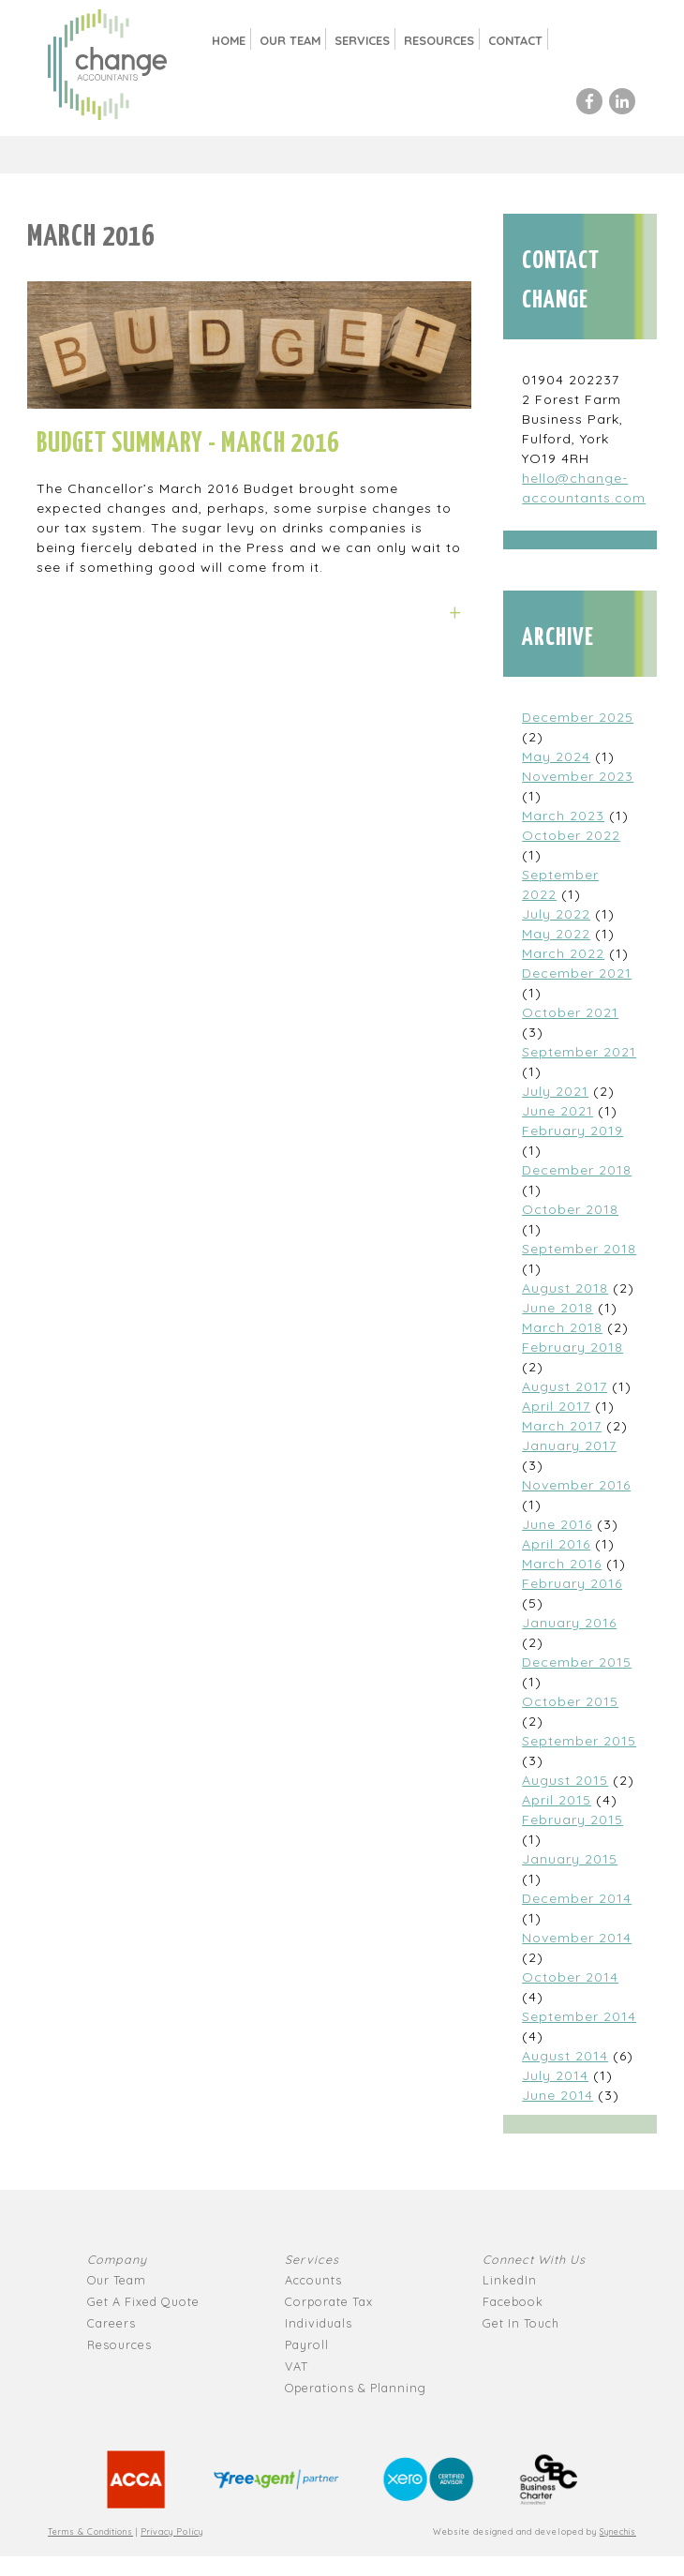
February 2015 (572, 1819)
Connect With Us (534, 2259)
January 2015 (569, 1858)
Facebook (513, 2301)
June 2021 (557, 1110)
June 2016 (557, 1524)
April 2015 (556, 1799)
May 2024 (556, 756)
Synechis (618, 2531)
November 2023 (577, 776)
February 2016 (572, 1583)
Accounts (313, 2279)
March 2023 (563, 815)
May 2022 (556, 933)
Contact (515, 40)
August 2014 (565, 2055)
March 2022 (563, 953)
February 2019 (572, 1130)
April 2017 (556, 1406)
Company (117, 2259)
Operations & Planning (355, 2387)
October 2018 (570, 1209)
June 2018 (557, 1307)
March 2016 (562, 1563)
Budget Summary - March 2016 (188, 443)
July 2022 (556, 914)
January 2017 (569, 1445)
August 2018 (565, 1288)
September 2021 (579, 1051)
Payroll (307, 2344)
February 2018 (572, 1347)
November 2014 (577, 1937)
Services (362, 40)
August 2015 (565, 1780)
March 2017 (562, 1425)
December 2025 (577, 717)
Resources (439, 40)
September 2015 (579, 1740)
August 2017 (564, 1386)
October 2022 (571, 835)
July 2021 (555, 1091)
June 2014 (557, 2095)
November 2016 (576, 1484)
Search (579, 40)
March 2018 (562, 1327)
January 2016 (569, 1622)
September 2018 (579, 1248)
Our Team (290, 40)
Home (228, 40)
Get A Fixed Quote (143, 2301)
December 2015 (577, 1662)
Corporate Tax (329, 2301)
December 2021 (577, 973)
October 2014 (570, 1977)
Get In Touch (521, 2322)
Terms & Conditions (90, 2531)
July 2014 (555, 2075)
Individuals (318, 2322)
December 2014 (577, 1898)
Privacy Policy (172, 2531)
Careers (111, 2322)
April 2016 (556, 1543)
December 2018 (577, 1169)
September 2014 (579, 2016)
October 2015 (570, 1701)
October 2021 (570, 1012)
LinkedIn (510, 2279)
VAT (296, 2366)
